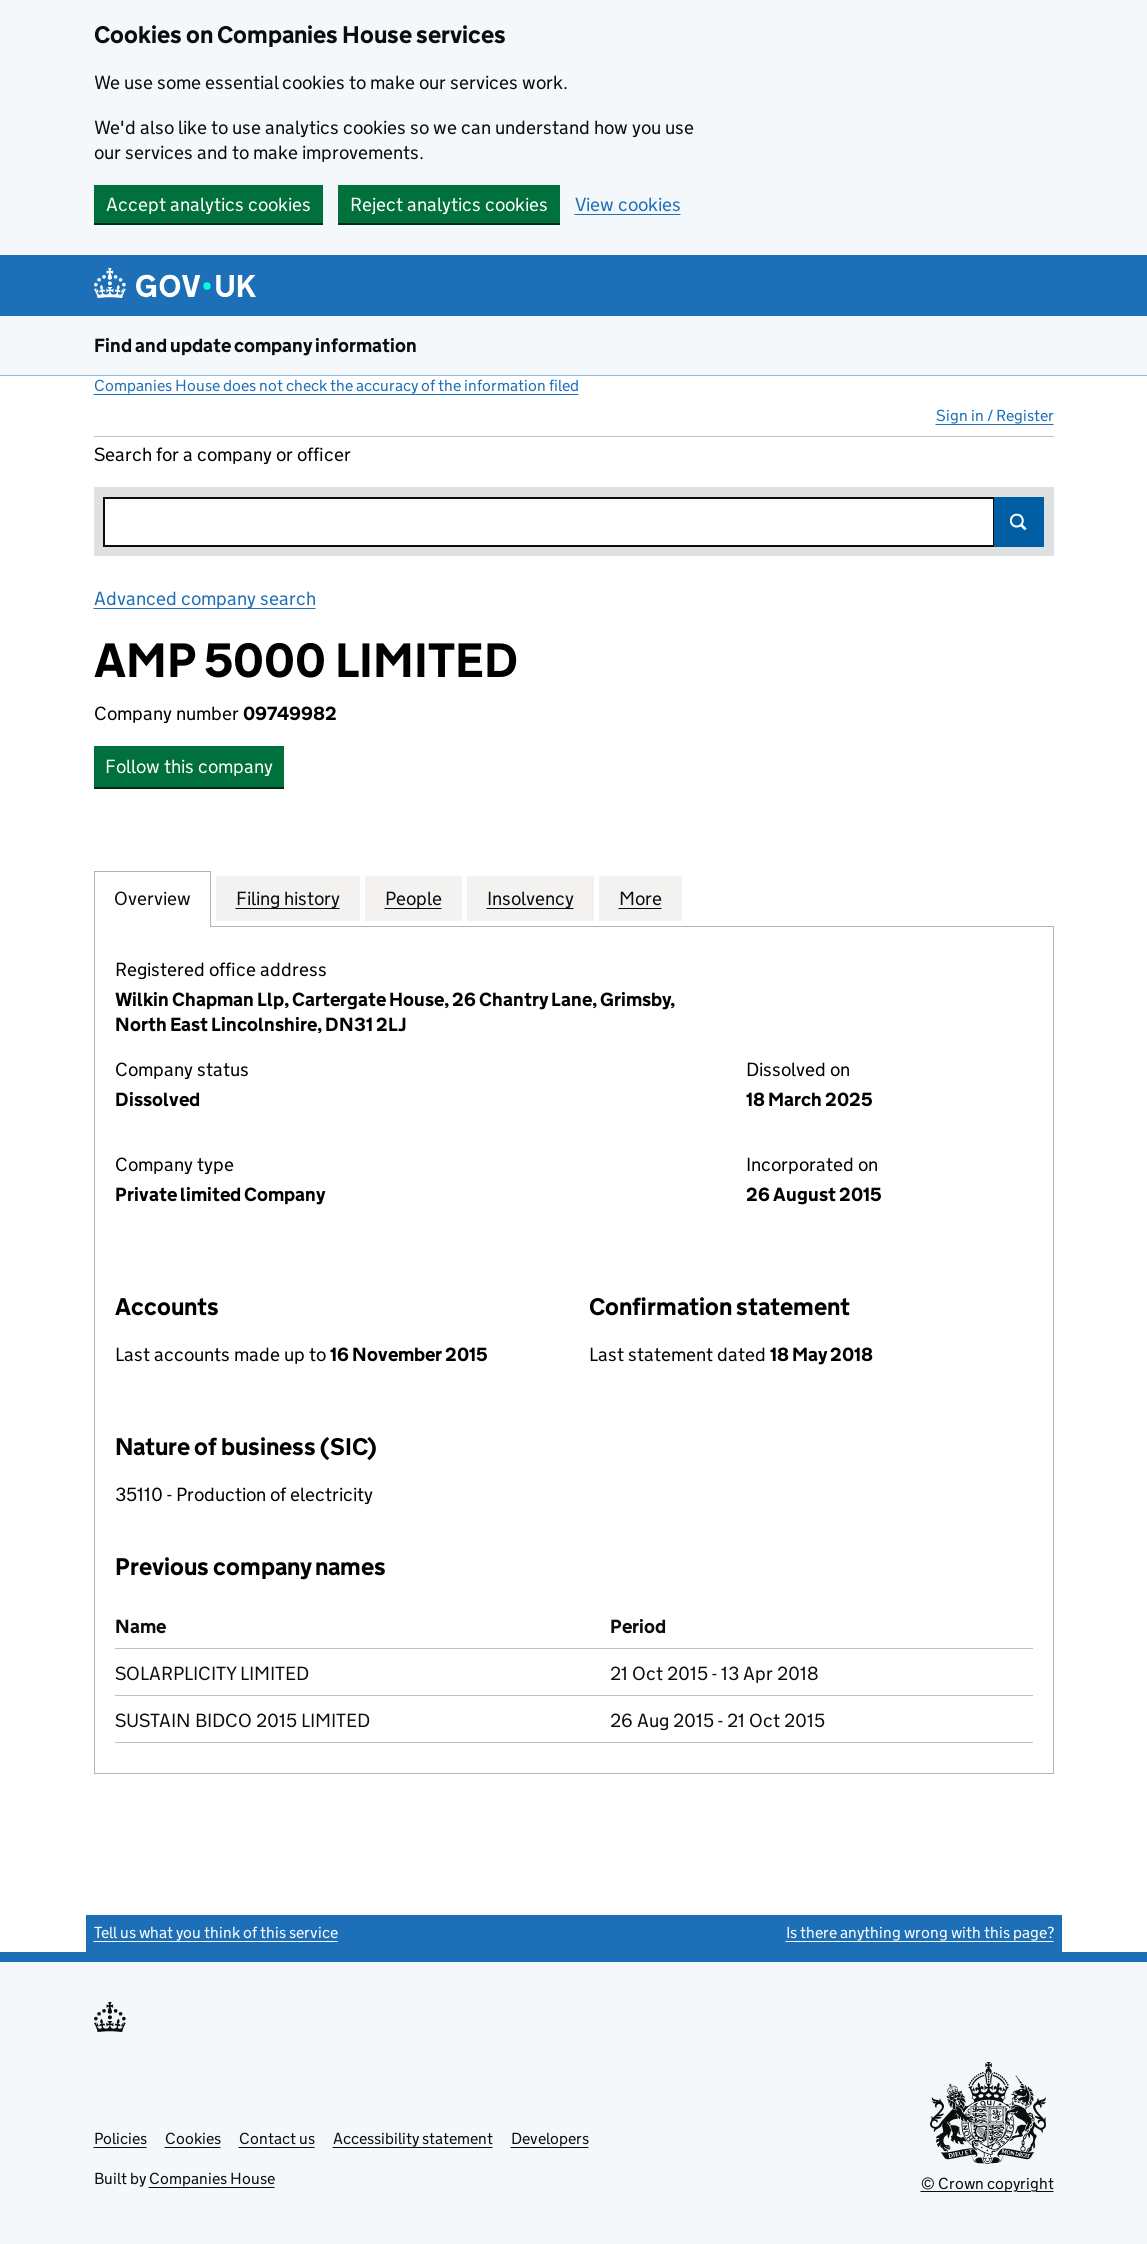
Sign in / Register (995, 415)
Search (1019, 522)
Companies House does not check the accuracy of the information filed (336, 385)
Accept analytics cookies (208, 204)
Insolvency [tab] (530, 898)
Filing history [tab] (288, 898)
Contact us (277, 2138)
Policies (120, 2138)
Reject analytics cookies (449, 204)
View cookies (628, 204)
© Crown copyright (987, 2183)
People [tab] (413, 898)
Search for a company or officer (222, 454)
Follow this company (189, 766)
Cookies (193, 2138)
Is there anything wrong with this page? (920, 1932)
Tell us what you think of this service (216, 1932)
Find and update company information (255, 345)
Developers (550, 2138)
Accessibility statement (413, 2138)
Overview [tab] (152, 898)
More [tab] (640, 898)
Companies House (212, 2178)
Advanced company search (205, 598)
